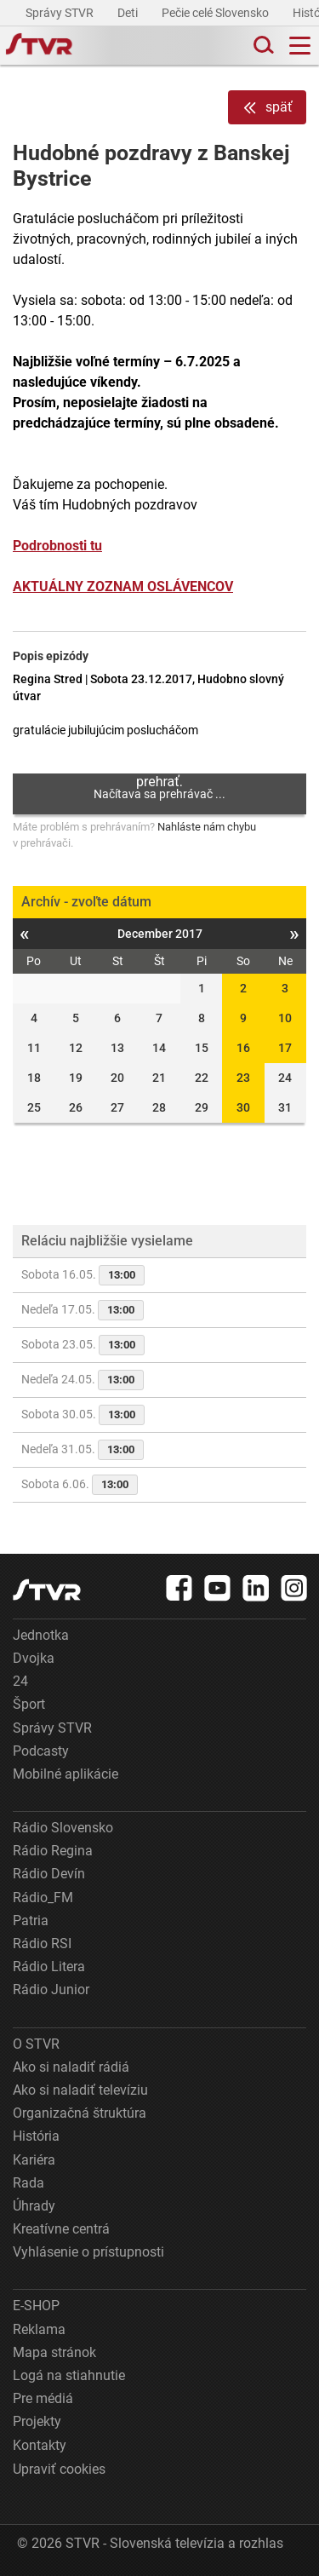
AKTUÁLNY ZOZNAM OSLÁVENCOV (123, 586)
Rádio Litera (49, 1966)
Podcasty (41, 1751)
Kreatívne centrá (61, 2229)
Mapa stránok (54, 2352)
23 (243, 1077)
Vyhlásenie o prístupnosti (88, 2252)
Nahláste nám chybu (206, 826)
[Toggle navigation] (300, 45)
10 (285, 1018)
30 (243, 1107)
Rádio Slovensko (63, 1828)
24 (20, 1681)
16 (243, 1048)
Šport (29, 1704)
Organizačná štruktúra (79, 2113)
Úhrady (34, 2206)
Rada (28, 2183)
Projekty (37, 2421)
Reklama (39, 2329)
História (36, 2136)
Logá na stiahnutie (69, 2375)
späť (267, 108)
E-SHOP (36, 2305)
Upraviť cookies (59, 2469)
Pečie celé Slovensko (216, 13)
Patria (30, 1920)
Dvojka (33, 1658)
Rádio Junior (51, 1989)
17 (285, 1048)
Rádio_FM (43, 1897)
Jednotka (41, 1635)
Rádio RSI (42, 1943)
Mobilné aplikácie (65, 1774)
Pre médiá (43, 2398)
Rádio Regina (53, 1851)
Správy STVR (61, 13)
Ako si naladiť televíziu (80, 2090)
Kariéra (34, 2160)
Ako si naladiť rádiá (71, 2067)
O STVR (36, 2044)
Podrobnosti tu (57, 546)
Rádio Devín (49, 1874)
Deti (128, 13)
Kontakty (39, 2445)
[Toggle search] (262, 45)
